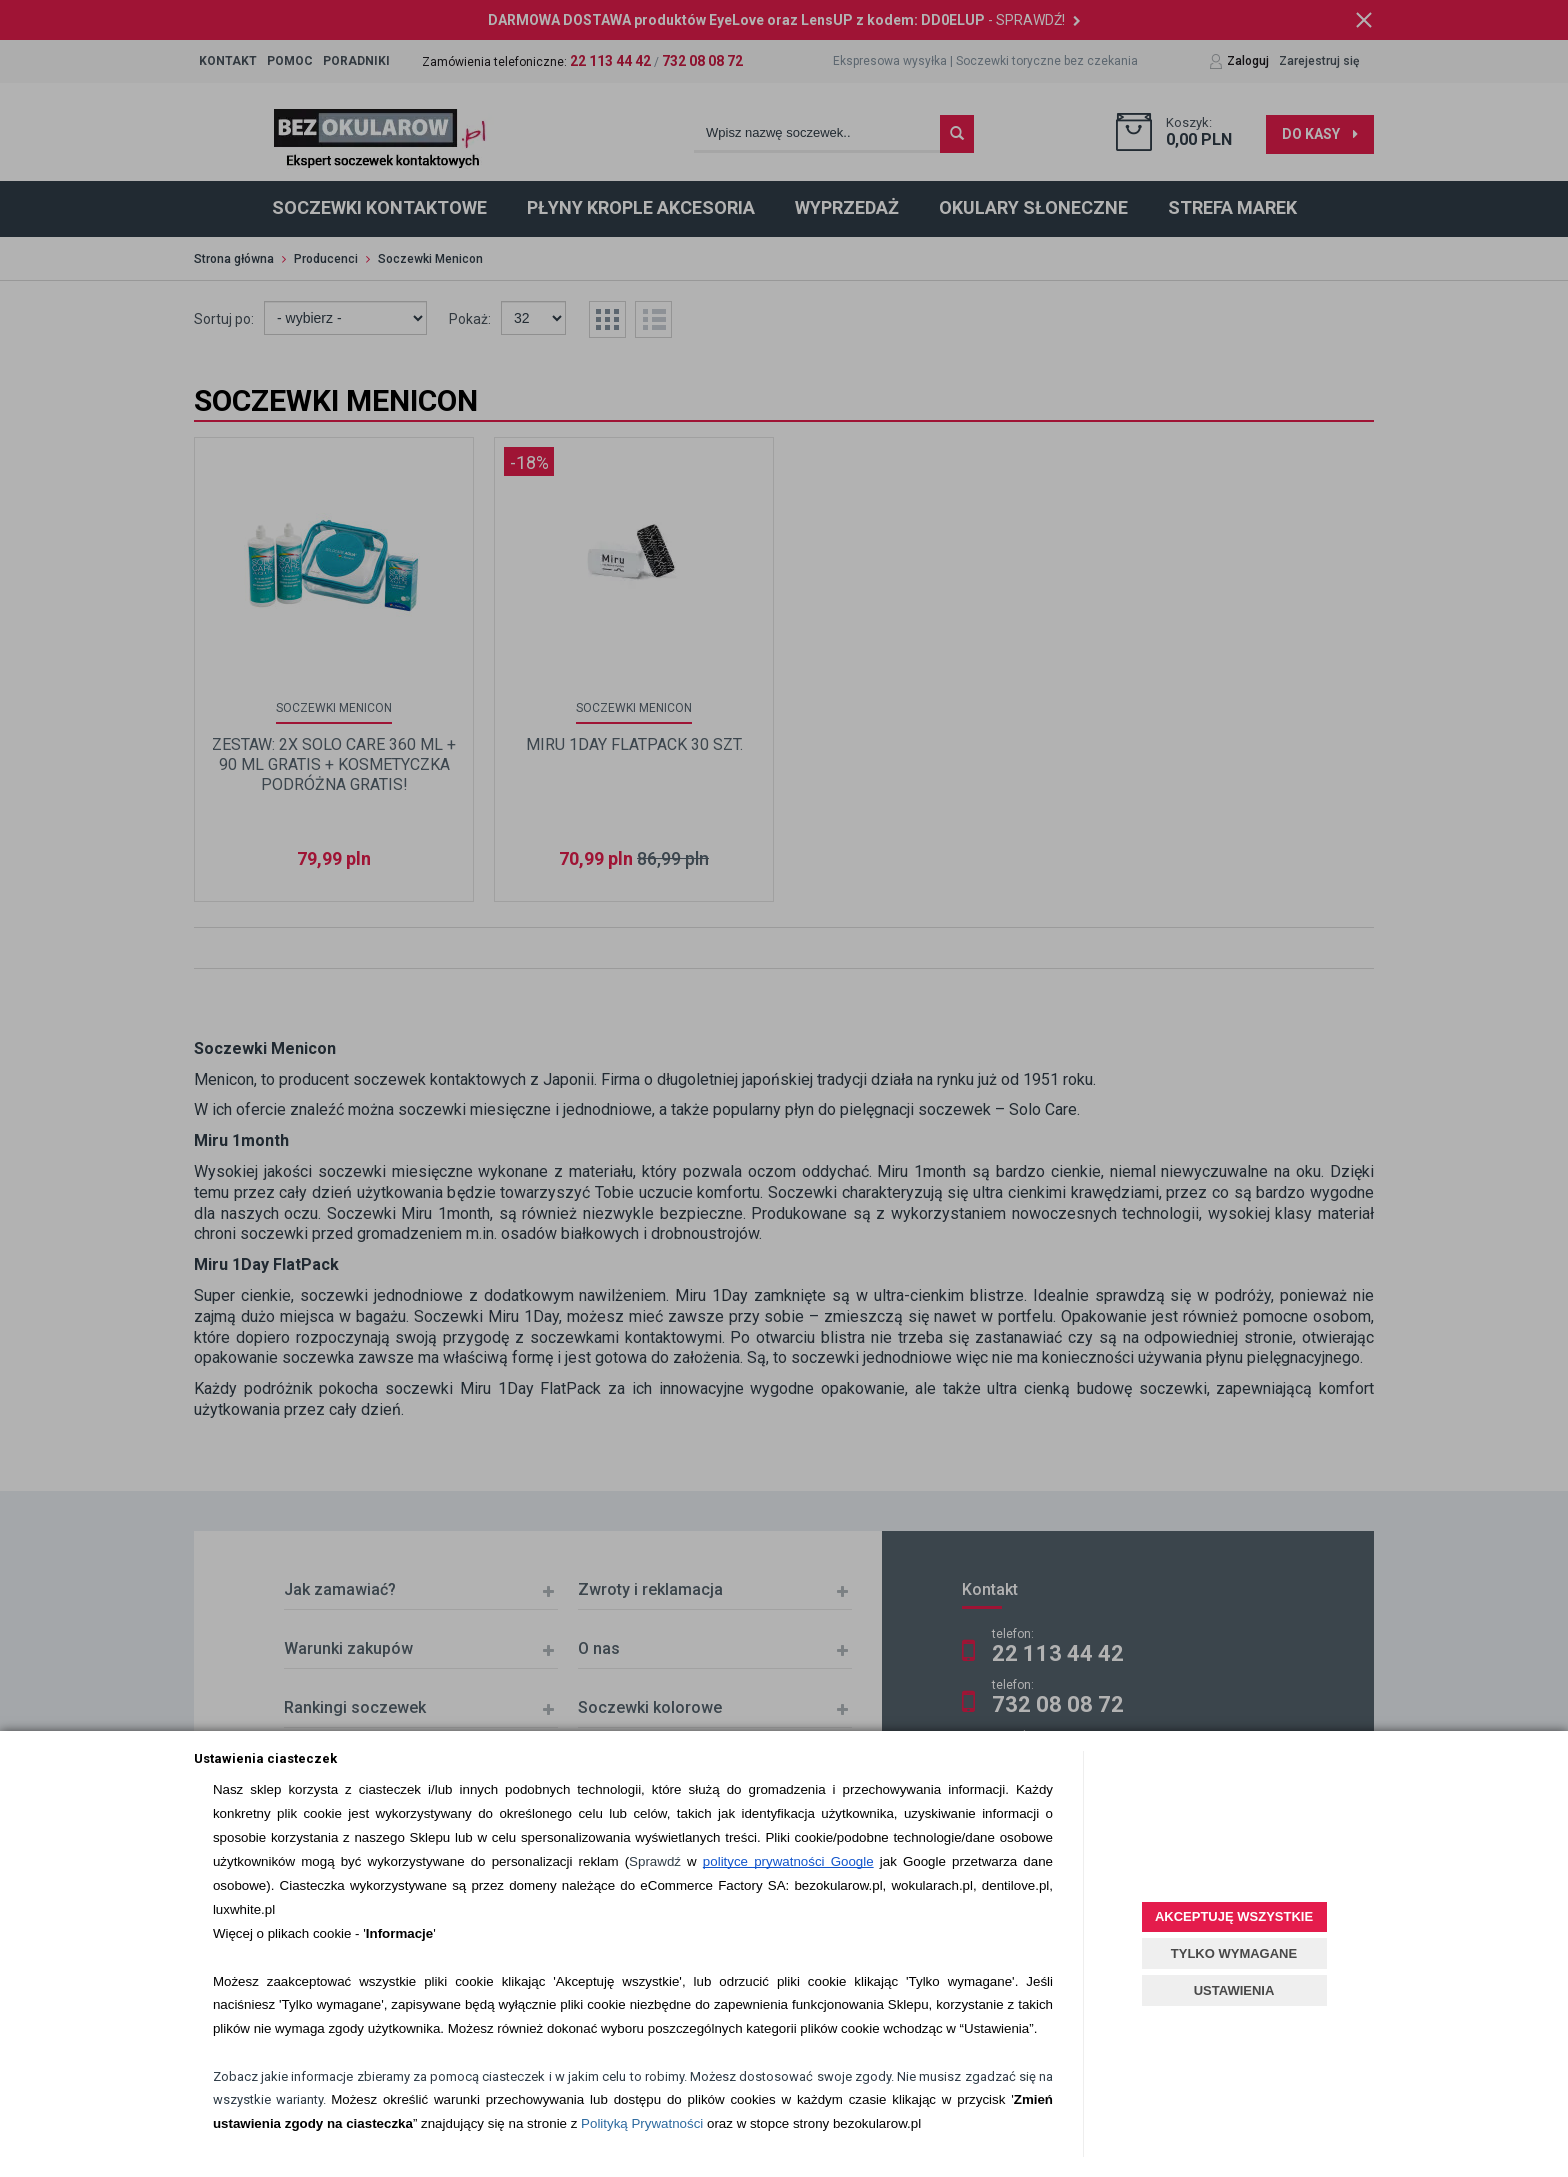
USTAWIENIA (1234, 1990)
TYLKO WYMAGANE (1234, 1953)
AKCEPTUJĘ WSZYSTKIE (1234, 1916)
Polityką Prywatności (642, 2123)
